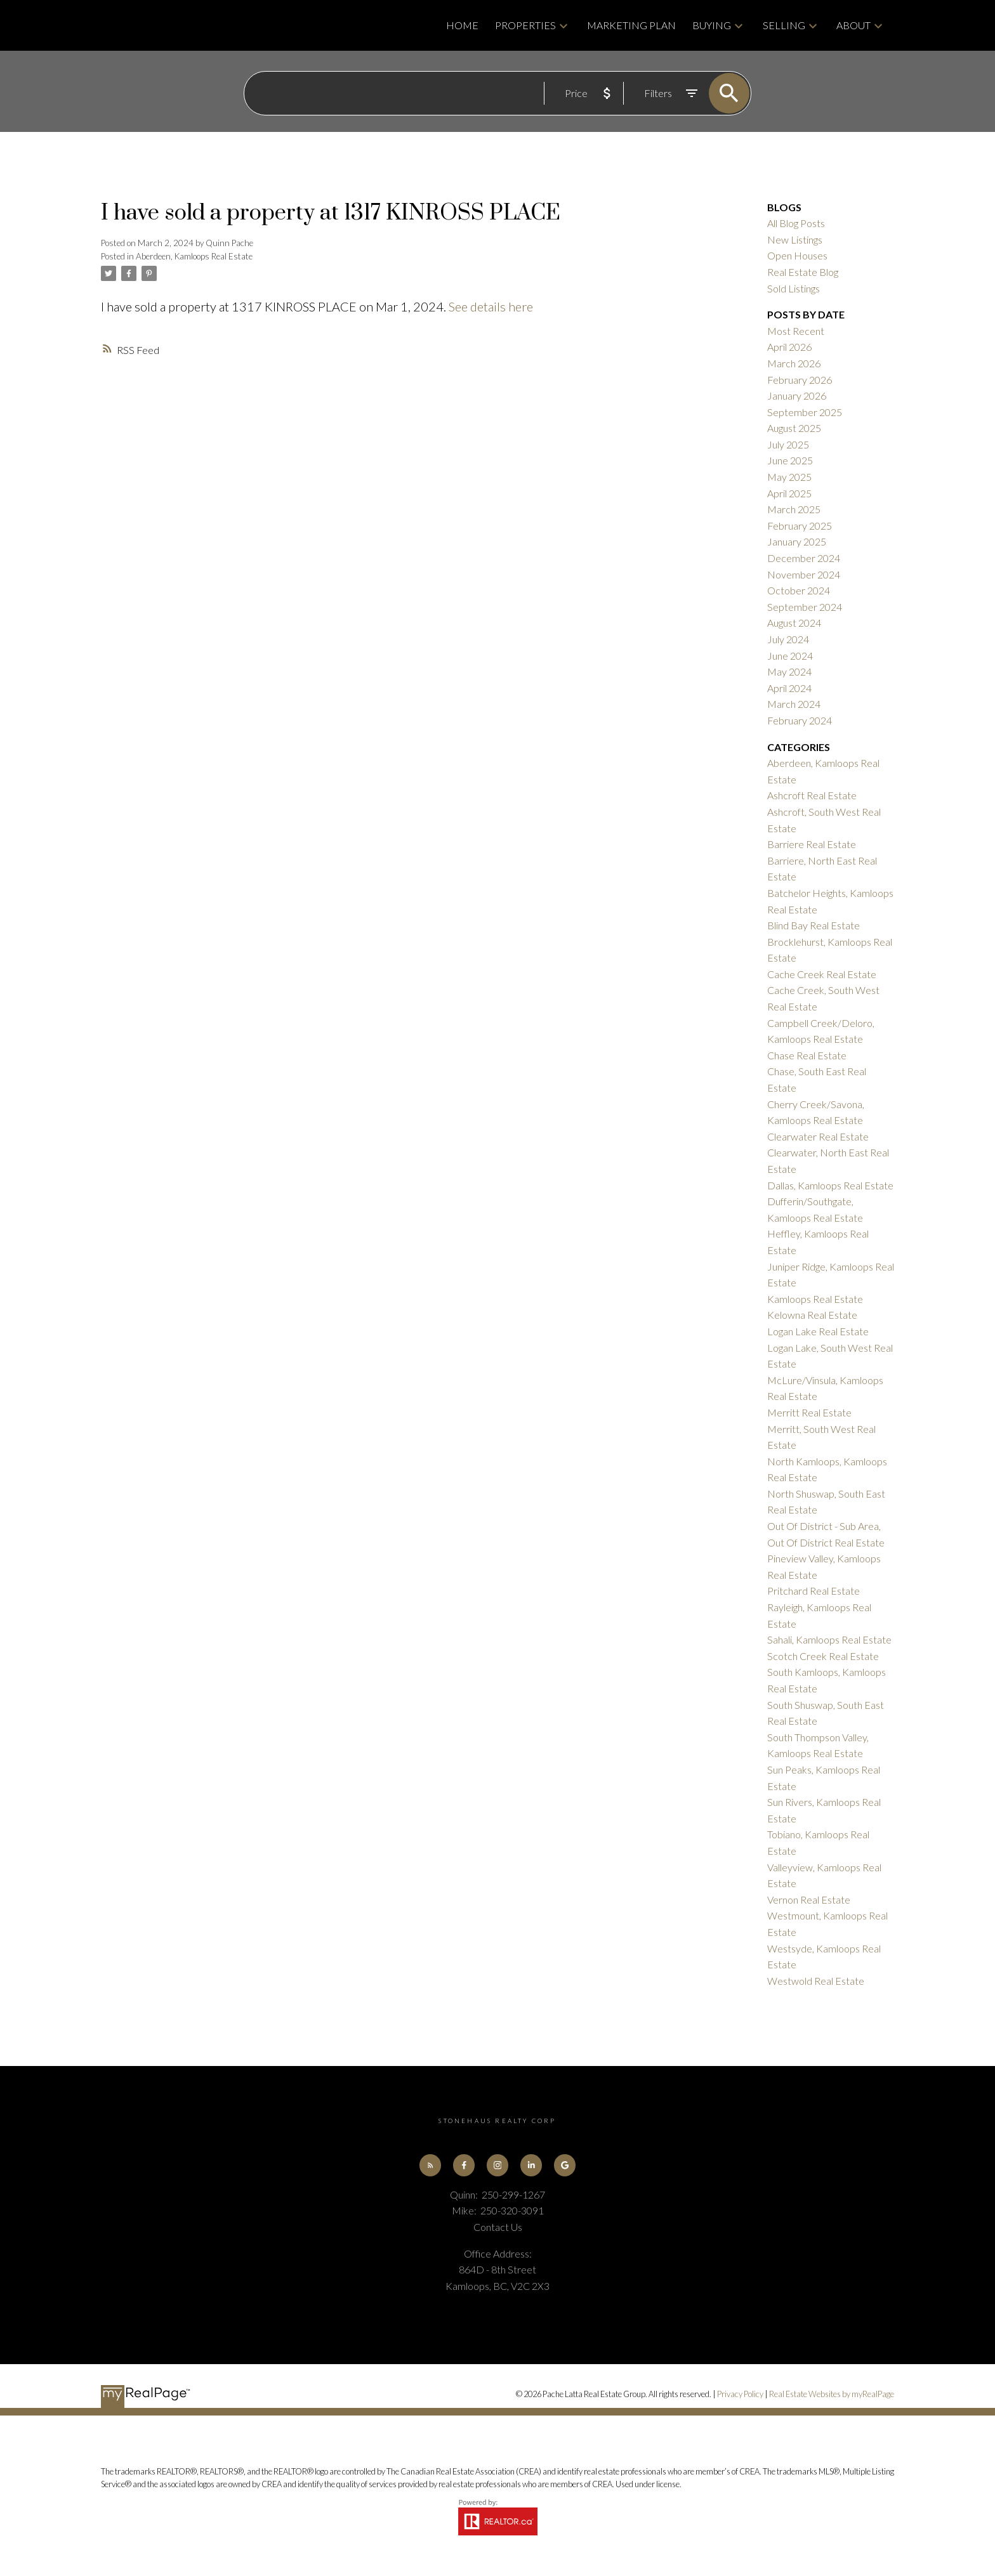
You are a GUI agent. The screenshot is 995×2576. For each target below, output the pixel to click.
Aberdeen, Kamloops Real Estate (194, 256)
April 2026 (789, 347)
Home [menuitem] (462, 25)
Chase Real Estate (807, 1055)
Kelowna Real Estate (812, 1315)
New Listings (794, 239)
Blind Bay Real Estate (813, 925)
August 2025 (794, 428)
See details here (491, 306)
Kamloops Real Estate (815, 1299)
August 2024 (794, 623)
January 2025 (796, 541)
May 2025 (789, 477)
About (853, 25)
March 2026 (793, 363)
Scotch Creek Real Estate (823, 1656)
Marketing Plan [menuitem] (631, 25)
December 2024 (803, 558)
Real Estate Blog (802, 272)
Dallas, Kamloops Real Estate (830, 1185)
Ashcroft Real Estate (812, 795)
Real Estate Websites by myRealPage (831, 2395)
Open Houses (797, 255)
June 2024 (790, 656)
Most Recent (795, 331)
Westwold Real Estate (815, 1981)
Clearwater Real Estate (818, 1136)
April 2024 (789, 688)
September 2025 (804, 412)
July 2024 (788, 639)
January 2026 (796, 395)
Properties (525, 25)
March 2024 (793, 704)
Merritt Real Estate (809, 1412)
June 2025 (790, 460)
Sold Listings (793, 288)
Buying (711, 25)
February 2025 (799, 526)
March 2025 (793, 509)
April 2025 (789, 493)
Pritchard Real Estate (813, 1591)
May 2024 (789, 671)
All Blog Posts (796, 223)
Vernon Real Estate (808, 1899)
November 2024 (803, 574)
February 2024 (799, 720)
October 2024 (798, 590)
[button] (430, 2165)
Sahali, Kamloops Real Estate (829, 1639)
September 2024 (804, 607)
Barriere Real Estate (811, 844)
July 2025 (788, 444)
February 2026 (799, 380)
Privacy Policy (740, 2395)
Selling (784, 25)
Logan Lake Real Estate (818, 1331)
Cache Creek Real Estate (821, 974)
